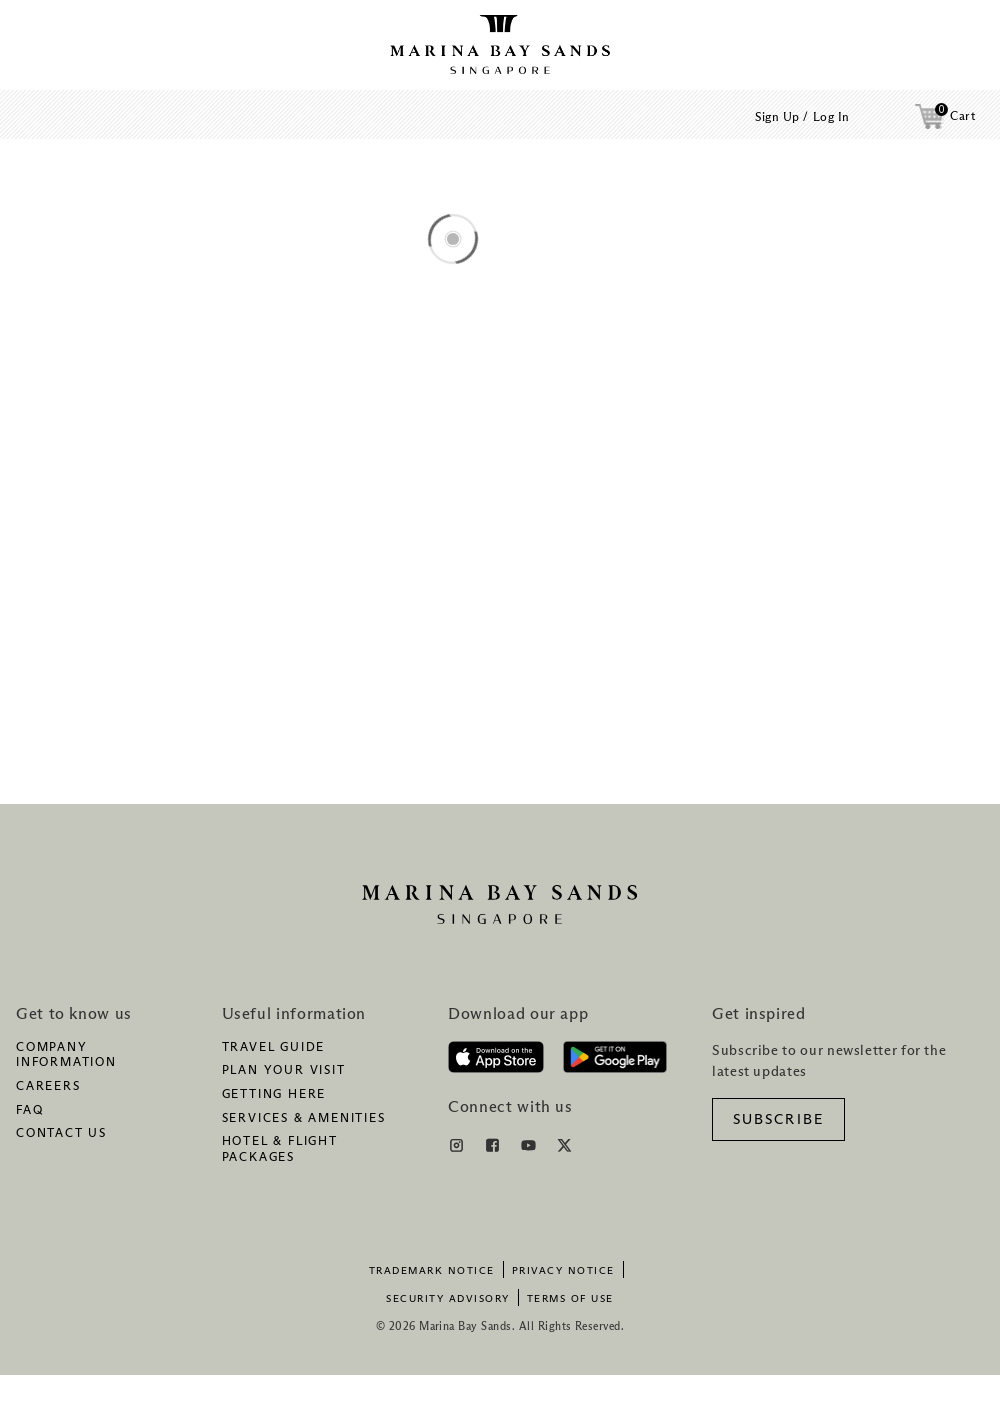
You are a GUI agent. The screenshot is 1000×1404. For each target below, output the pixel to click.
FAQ (29, 1111)
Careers (48, 1087)
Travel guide (274, 1048)
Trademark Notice (432, 1271)
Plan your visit (284, 1071)
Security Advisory (448, 1299)
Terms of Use (570, 1299)
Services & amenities (304, 1119)
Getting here (274, 1095)
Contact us (61, 1134)
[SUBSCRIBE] (778, 1119)
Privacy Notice (563, 1271)
